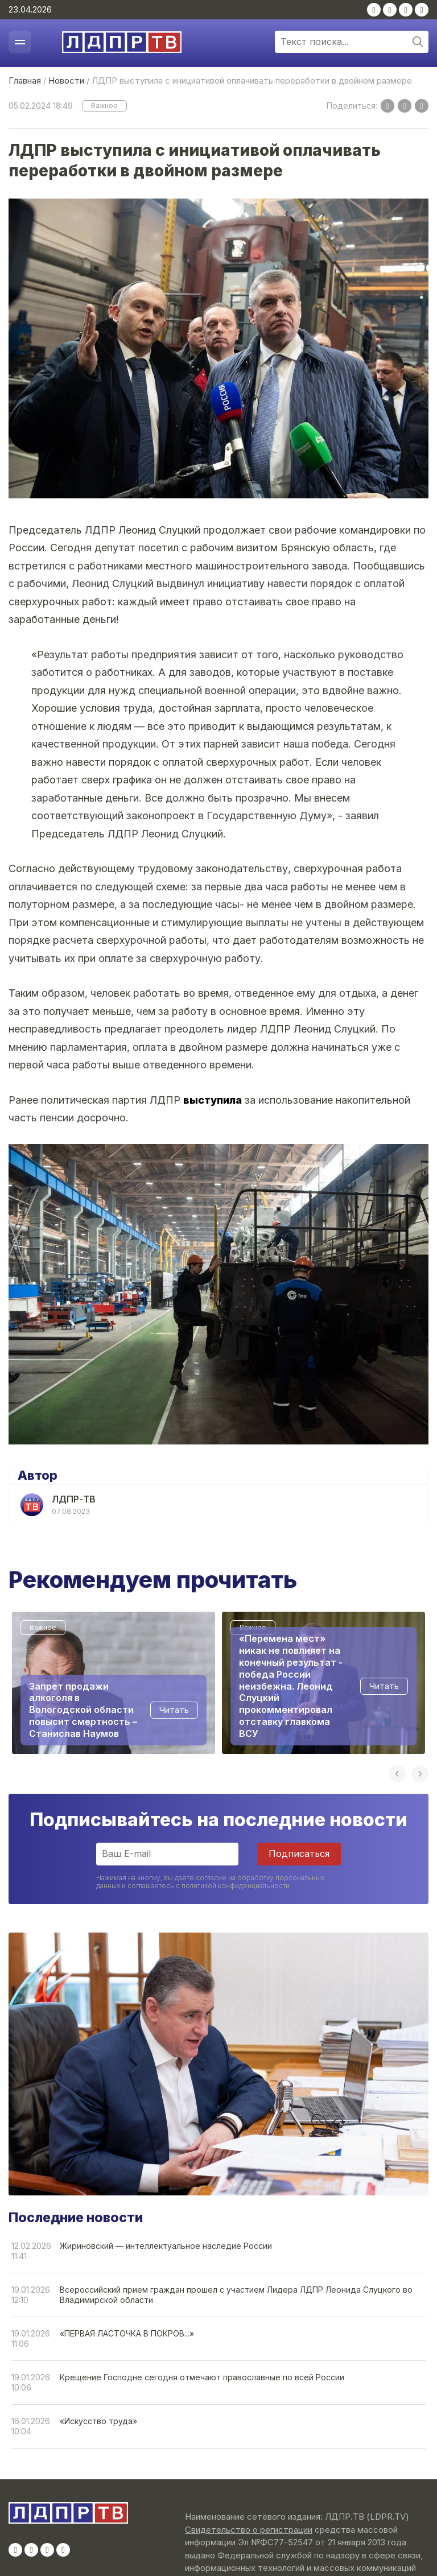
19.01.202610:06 (30, 2382)
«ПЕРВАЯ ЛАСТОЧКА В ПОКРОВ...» (127, 2333)
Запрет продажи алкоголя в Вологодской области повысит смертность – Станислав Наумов (83, 1710)
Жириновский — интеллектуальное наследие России (166, 2246)
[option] (113, 1683)
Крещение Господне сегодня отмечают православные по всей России (202, 2377)
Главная (25, 80)
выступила (212, 1100)
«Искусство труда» (98, 2421)
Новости (66, 80)
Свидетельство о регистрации (248, 2529)
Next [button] (419, 1773)
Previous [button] (397, 1773)
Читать (174, 1709)
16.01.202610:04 (30, 2426)
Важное (104, 105)
